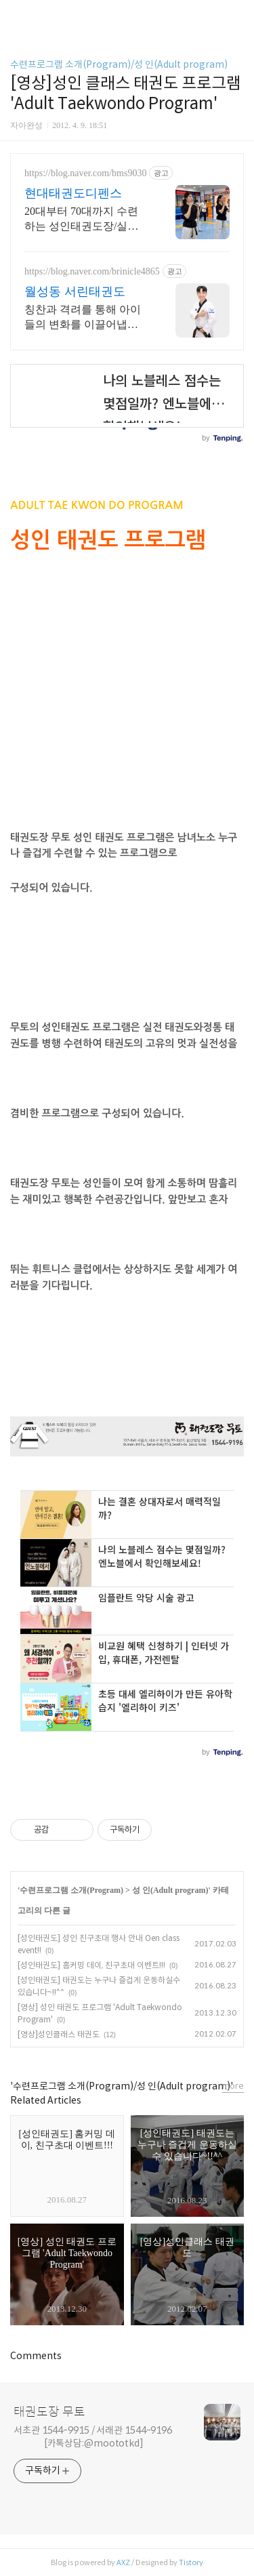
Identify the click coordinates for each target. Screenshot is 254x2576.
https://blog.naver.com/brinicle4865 (92, 271)
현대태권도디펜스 (73, 193)
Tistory (191, 2562)
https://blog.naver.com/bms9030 (85, 173)
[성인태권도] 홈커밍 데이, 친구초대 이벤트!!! (91, 1965)
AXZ (123, 2562)
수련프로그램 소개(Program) (71, 1890)
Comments (36, 2356)
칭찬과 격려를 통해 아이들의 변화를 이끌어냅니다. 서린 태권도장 (82, 318)
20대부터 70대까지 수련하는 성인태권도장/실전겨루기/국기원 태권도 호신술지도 (82, 219)
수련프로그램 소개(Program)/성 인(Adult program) (119, 64)
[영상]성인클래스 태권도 (59, 2034)
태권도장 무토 (49, 2412)
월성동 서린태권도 (74, 291)
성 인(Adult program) (170, 1890)
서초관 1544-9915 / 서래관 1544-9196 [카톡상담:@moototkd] (93, 2436)
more (233, 2085)
